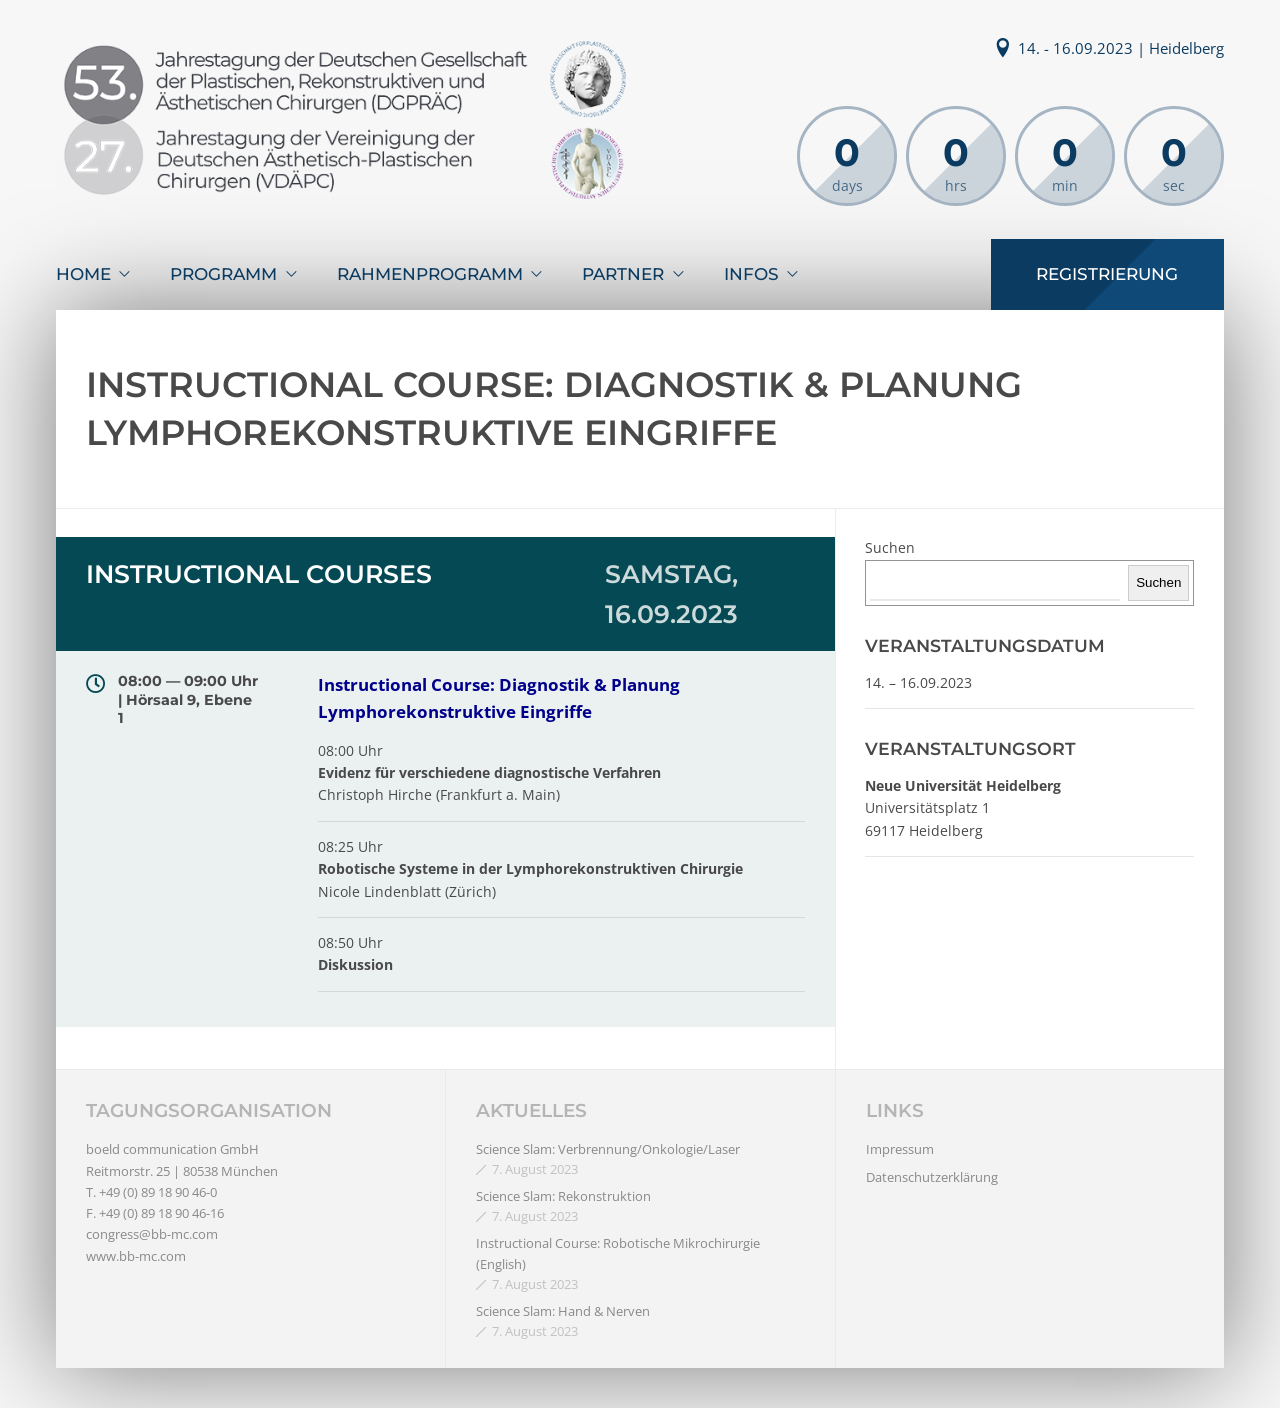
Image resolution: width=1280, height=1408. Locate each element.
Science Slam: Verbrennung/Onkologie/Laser (608, 1149)
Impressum (900, 1149)
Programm (223, 274)
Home (83, 274)
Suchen (890, 547)
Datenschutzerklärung (932, 1177)
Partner (623, 274)
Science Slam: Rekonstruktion (563, 1196)
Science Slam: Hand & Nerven (563, 1311)
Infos (751, 274)
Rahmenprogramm (430, 274)
